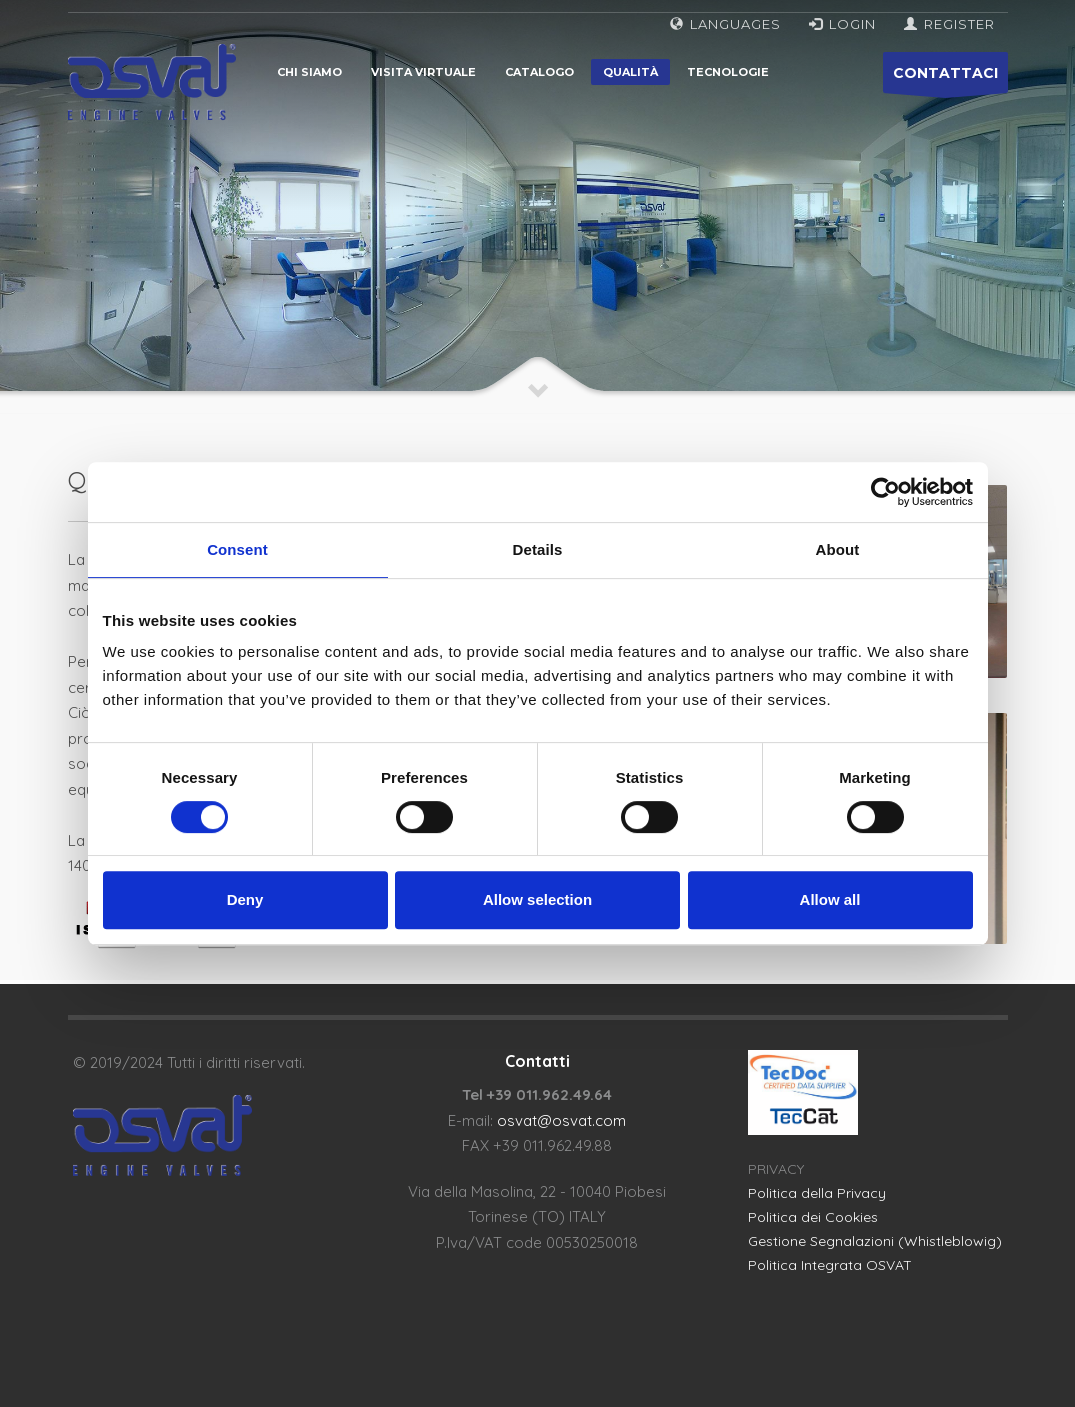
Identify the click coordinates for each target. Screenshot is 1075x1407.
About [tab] (838, 549)
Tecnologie (728, 72)
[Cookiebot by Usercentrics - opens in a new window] (885, 492)
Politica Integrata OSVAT (830, 1265)
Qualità (630, 72)
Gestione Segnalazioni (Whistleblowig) (875, 1241)
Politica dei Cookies (813, 1217)
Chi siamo (309, 72)
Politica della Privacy (817, 1193)
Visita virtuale (423, 72)
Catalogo (539, 72)
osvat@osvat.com (561, 1120)
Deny (245, 899)
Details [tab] (538, 549)
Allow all (830, 899)
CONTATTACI (945, 78)
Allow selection (537, 899)
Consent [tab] (237, 549)
